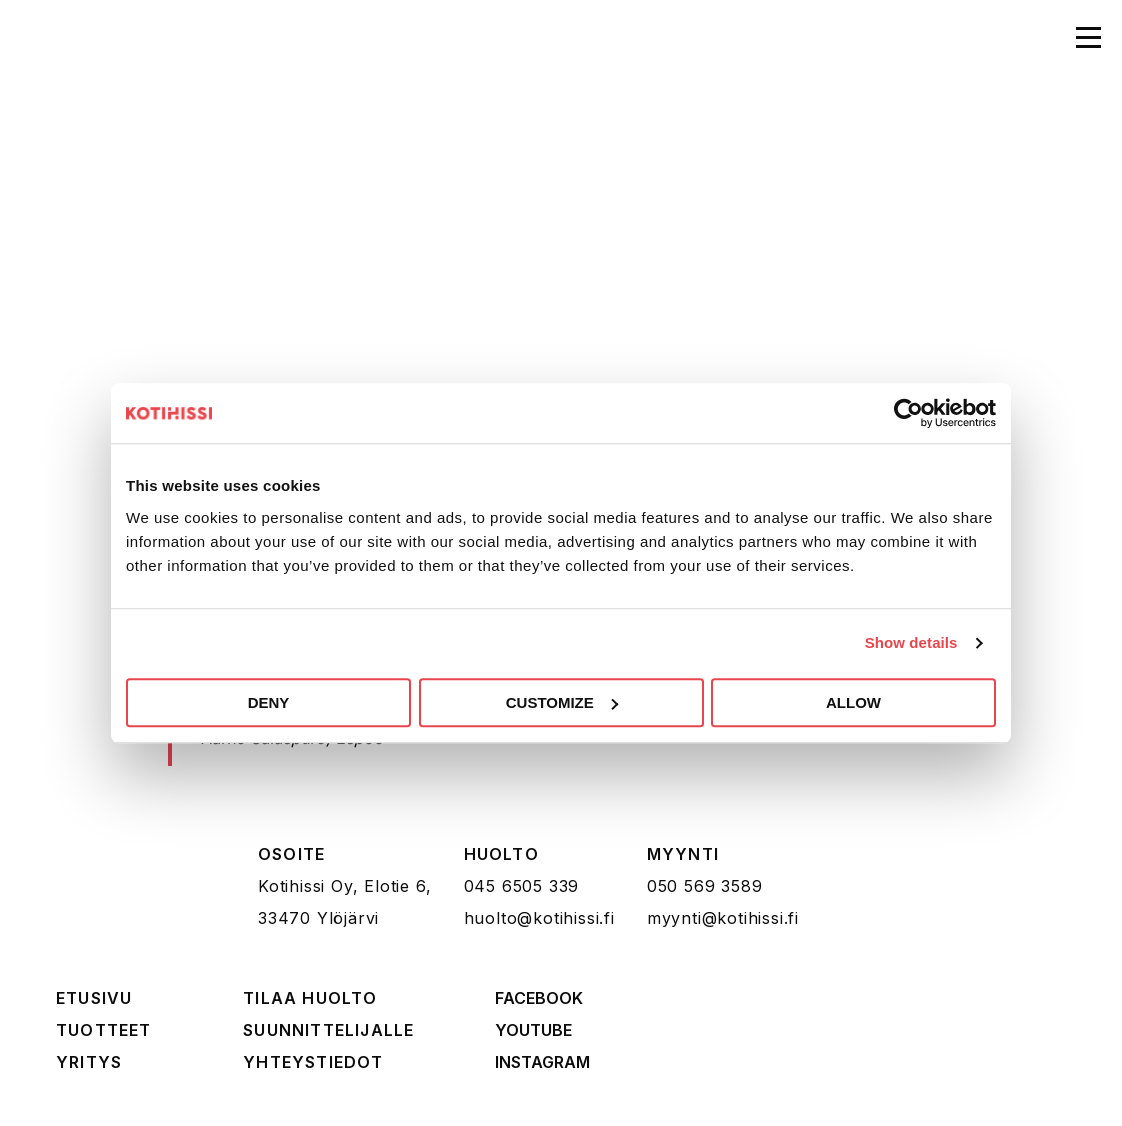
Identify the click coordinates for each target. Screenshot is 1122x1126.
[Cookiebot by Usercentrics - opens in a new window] (908, 413)
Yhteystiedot (313, 1062)
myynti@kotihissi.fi (723, 918)
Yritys (89, 1062)
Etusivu (94, 998)
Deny (269, 702)
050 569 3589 (705, 886)
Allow (853, 702)
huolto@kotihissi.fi (539, 918)
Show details (911, 642)
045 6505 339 (522, 886)
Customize (562, 702)
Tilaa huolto (310, 998)
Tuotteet (104, 1030)
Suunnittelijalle (328, 1030)
